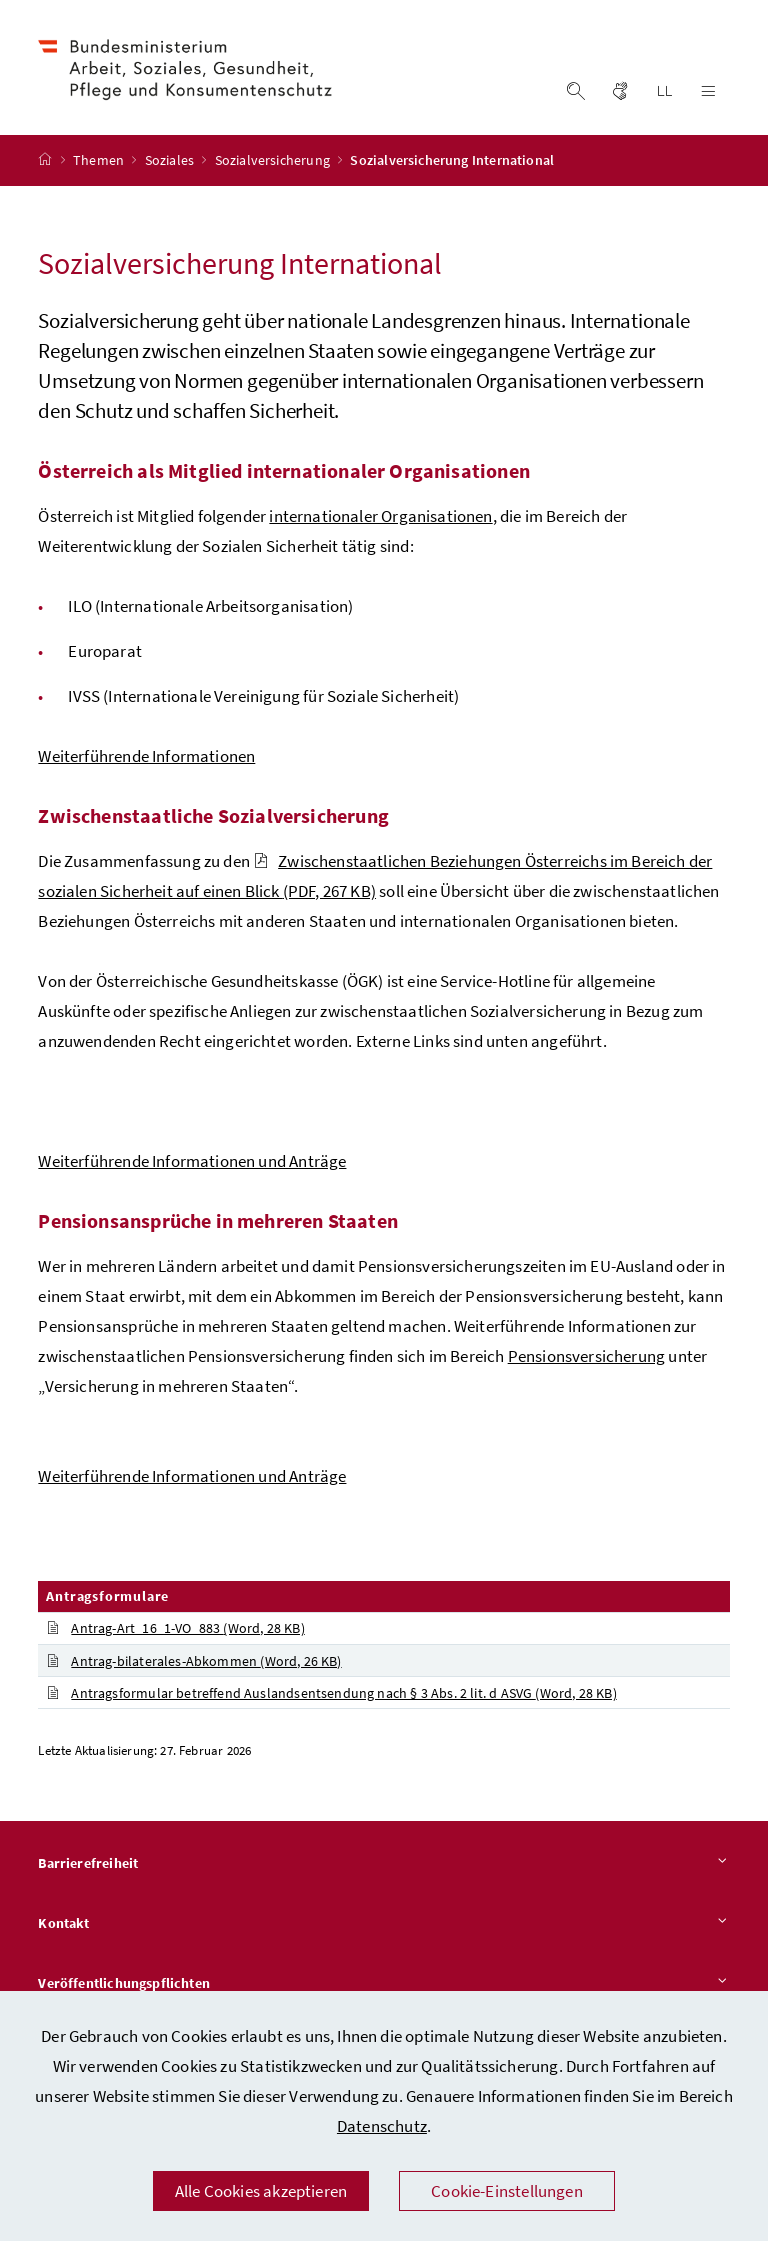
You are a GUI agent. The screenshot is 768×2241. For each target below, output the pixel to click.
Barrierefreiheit (383, 1867)
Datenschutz (382, 2126)
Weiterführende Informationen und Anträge (192, 1163)
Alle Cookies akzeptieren (261, 2191)
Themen (100, 163)
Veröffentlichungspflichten (383, 1986)
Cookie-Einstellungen (507, 2191)
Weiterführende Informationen (146, 758)
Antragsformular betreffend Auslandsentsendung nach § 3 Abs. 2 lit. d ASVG (331, 1695)
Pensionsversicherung (587, 1358)
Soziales (171, 163)
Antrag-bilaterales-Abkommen (193, 1663)
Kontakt (383, 1927)
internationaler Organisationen (380, 518)
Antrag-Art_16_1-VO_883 (175, 1631)
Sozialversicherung (274, 163)
